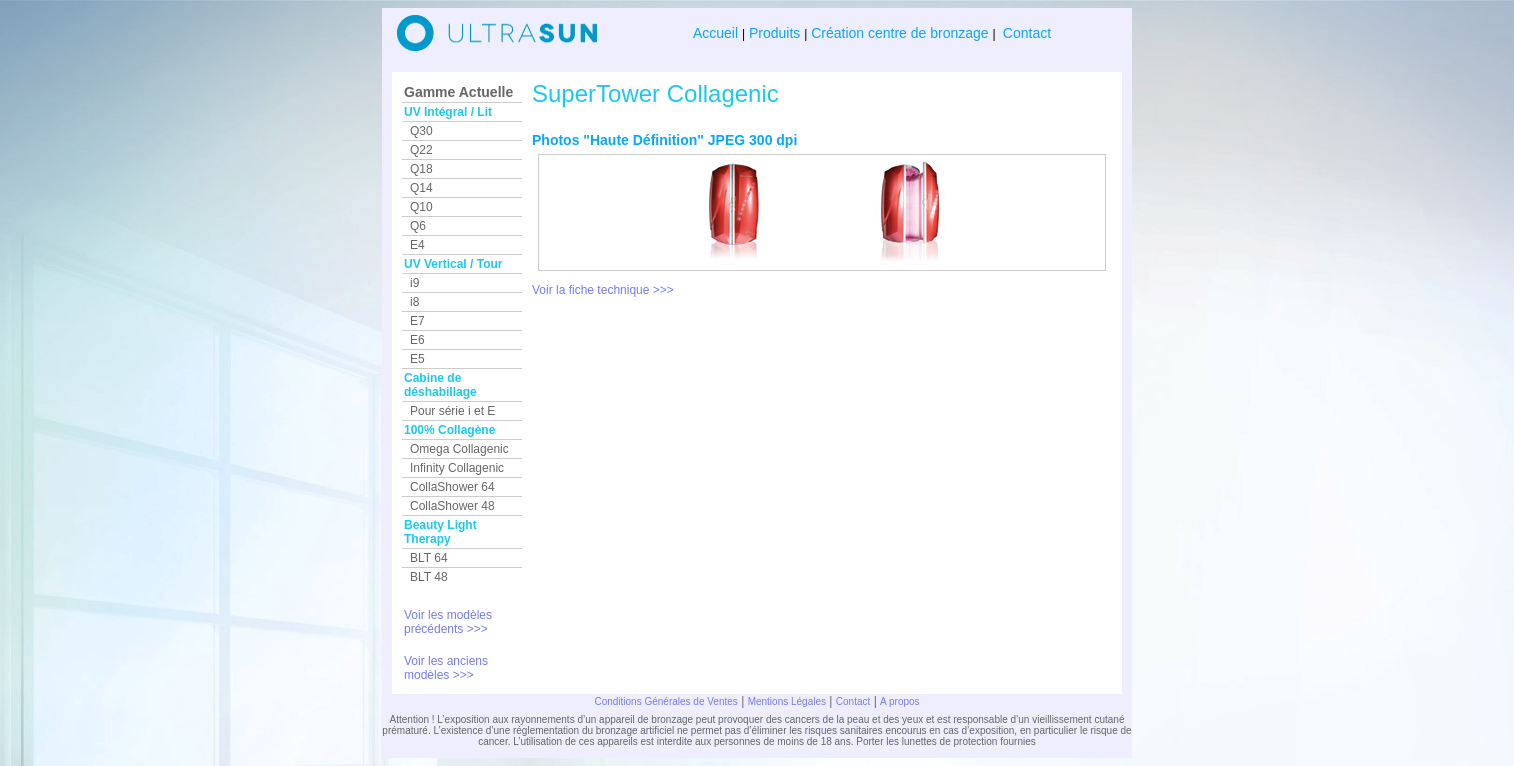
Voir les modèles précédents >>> (448, 622)
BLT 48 (429, 577)
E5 (417, 359)
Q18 (421, 169)
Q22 (421, 150)
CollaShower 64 (452, 487)
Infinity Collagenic (457, 468)
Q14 (421, 188)
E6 (417, 340)
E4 (417, 245)
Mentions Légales (787, 701)
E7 (417, 321)
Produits (774, 33)
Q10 (421, 207)
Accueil (717, 33)
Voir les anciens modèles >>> (446, 668)
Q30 (421, 131)
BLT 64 (429, 558)
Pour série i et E (452, 411)
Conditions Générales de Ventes (665, 701)
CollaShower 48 (452, 506)
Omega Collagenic (459, 449)
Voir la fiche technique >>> (603, 290)
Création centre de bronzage (899, 33)
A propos (899, 701)
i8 (414, 302)
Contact (1025, 33)
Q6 (418, 226)
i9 (414, 283)
